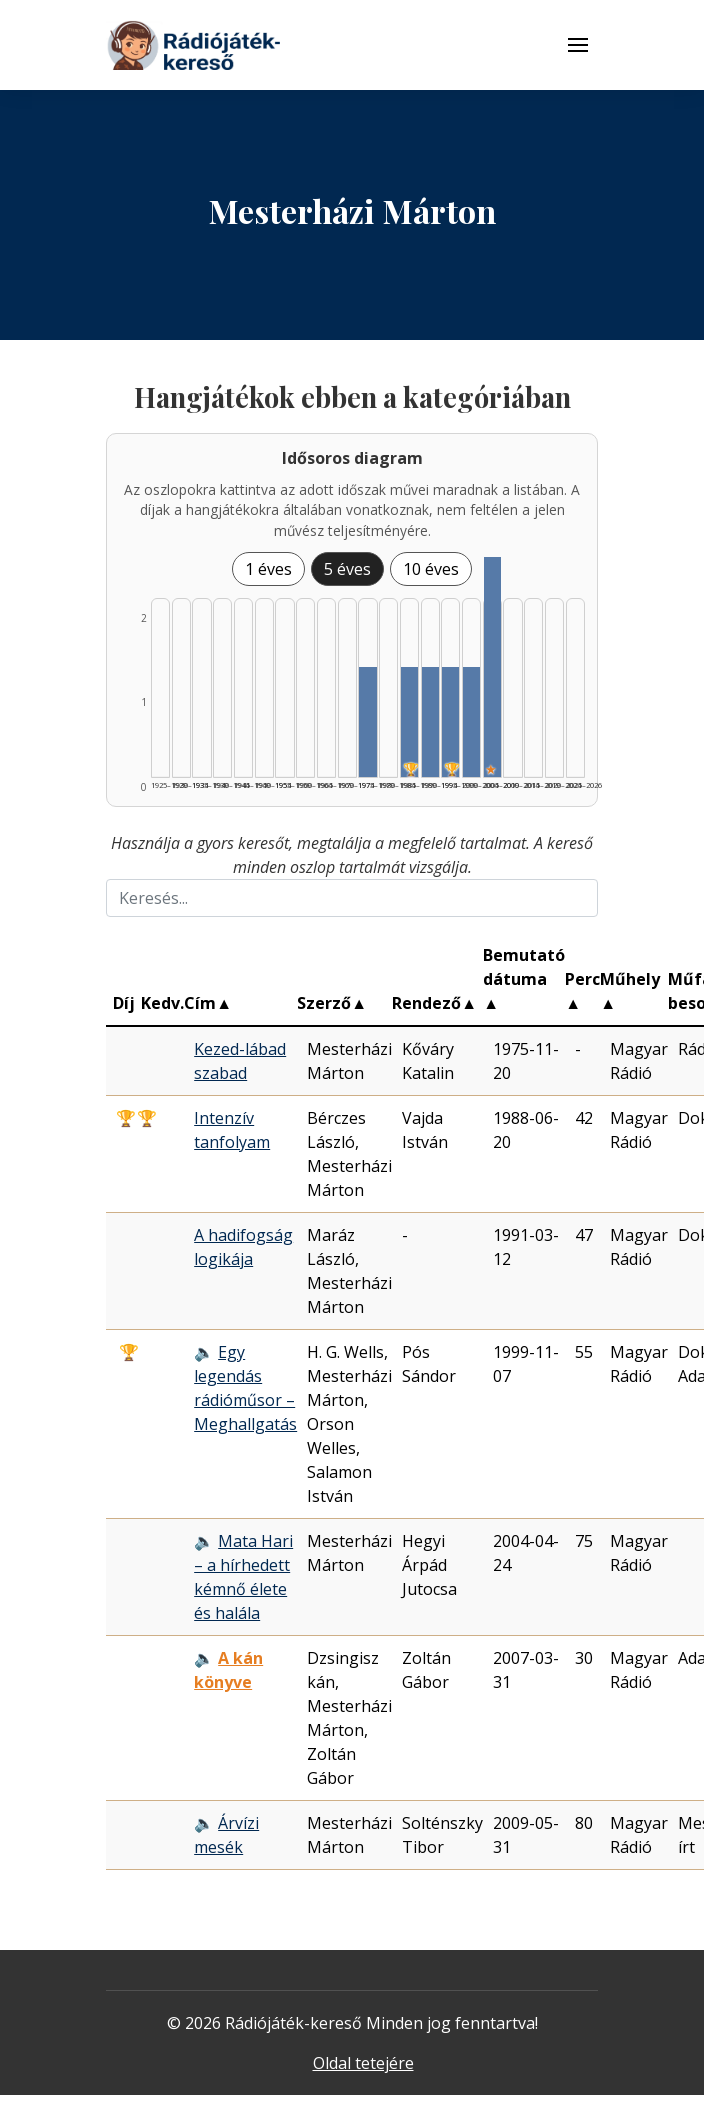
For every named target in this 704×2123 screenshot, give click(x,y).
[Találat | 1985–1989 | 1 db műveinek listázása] (409, 722)
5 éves (347, 569)
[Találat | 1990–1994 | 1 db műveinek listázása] (430, 722)
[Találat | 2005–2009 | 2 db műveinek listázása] (492, 667)
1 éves (268, 569)
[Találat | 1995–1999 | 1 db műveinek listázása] (450, 722)
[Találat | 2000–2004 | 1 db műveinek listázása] (471, 722)
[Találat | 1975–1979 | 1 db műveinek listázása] (367, 722)
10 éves (431, 569)
